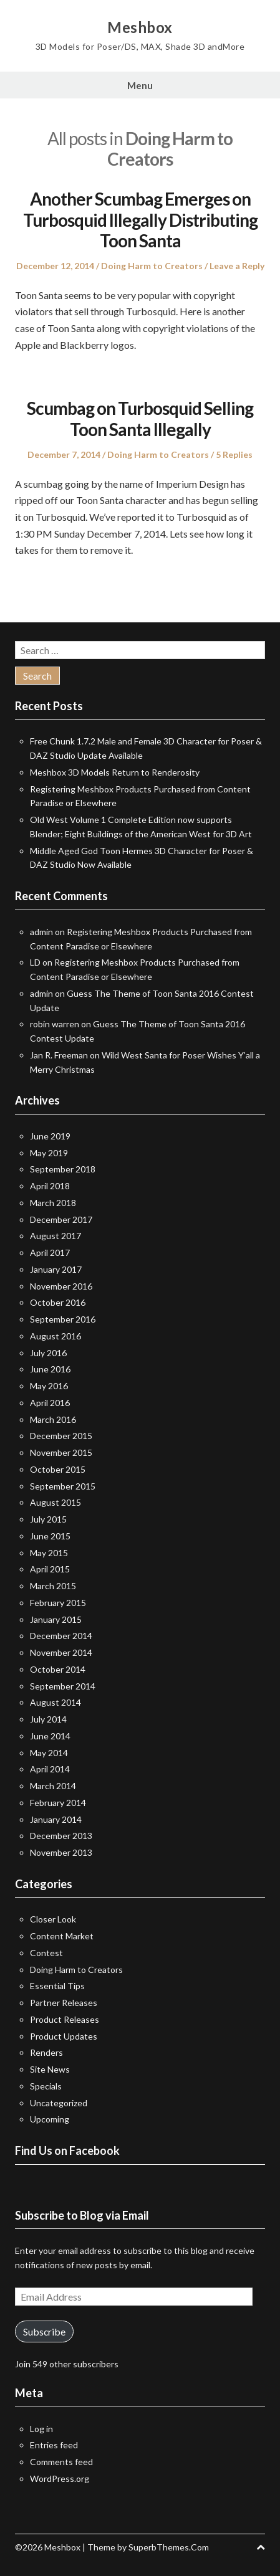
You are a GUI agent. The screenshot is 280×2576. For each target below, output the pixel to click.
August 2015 (55, 1502)
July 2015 (48, 1519)
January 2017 (56, 1269)
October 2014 (57, 1669)
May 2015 (49, 1552)
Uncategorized (58, 2103)
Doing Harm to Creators (152, 265)
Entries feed (54, 2445)
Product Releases (64, 2019)
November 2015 (61, 1452)
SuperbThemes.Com (168, 2547)
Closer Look (53, 1919)
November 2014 (61, 1652)
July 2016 (48, 1352)
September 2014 (62, 1686)
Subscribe (44, 2331)
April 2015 (50, 1569)
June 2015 (50, 1536)
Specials (46, 2086)
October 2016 (57, 1302)
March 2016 (53, 1419)
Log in (41, 2428)
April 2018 (50, 1186)
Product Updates (63, 2036)
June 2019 (50, 1136)
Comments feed (61, 2461)
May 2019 (49, 1153)
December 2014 (61, 1635)
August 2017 (55, 1235)
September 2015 (62, 1486)
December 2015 (61, 1435)
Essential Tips (57, 1985)
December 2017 (61, 1219)
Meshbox (140, 27)
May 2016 (49, 1386)
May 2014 (49, 1752)
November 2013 (61, 1852)
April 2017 (50, 1252)
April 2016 (50, 1402)
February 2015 (58, 1602)
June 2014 (50, 1736)
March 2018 (53, 1202)
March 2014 (53, 1785)
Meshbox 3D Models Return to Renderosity (115, 772)
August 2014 (55, 1702)
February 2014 (58, 1802)
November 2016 (61, 1286)
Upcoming (49, 2119)
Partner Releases (63, 2002)
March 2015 (53, 1585)
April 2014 (50, 1769)
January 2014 (56, 1819)
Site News (50, 2069)
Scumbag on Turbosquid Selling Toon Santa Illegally (140, 418)
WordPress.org (59, 2478)
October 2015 (57, 1469)
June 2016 (50, 1369)
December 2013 (61, 1835)
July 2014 (48, 1719)
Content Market (62, 1936)
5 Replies (234, 454)
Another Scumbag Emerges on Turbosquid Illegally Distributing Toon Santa (140, 219)
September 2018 (62, 1169)
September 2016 (62, 1319)
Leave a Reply (237, 265)
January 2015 (56, 1619)
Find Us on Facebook (67, 2150)
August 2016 (55, 1336)
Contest (46, 1952)
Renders (46, 2052)
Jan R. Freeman (59, 1055)
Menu (140, 85)
